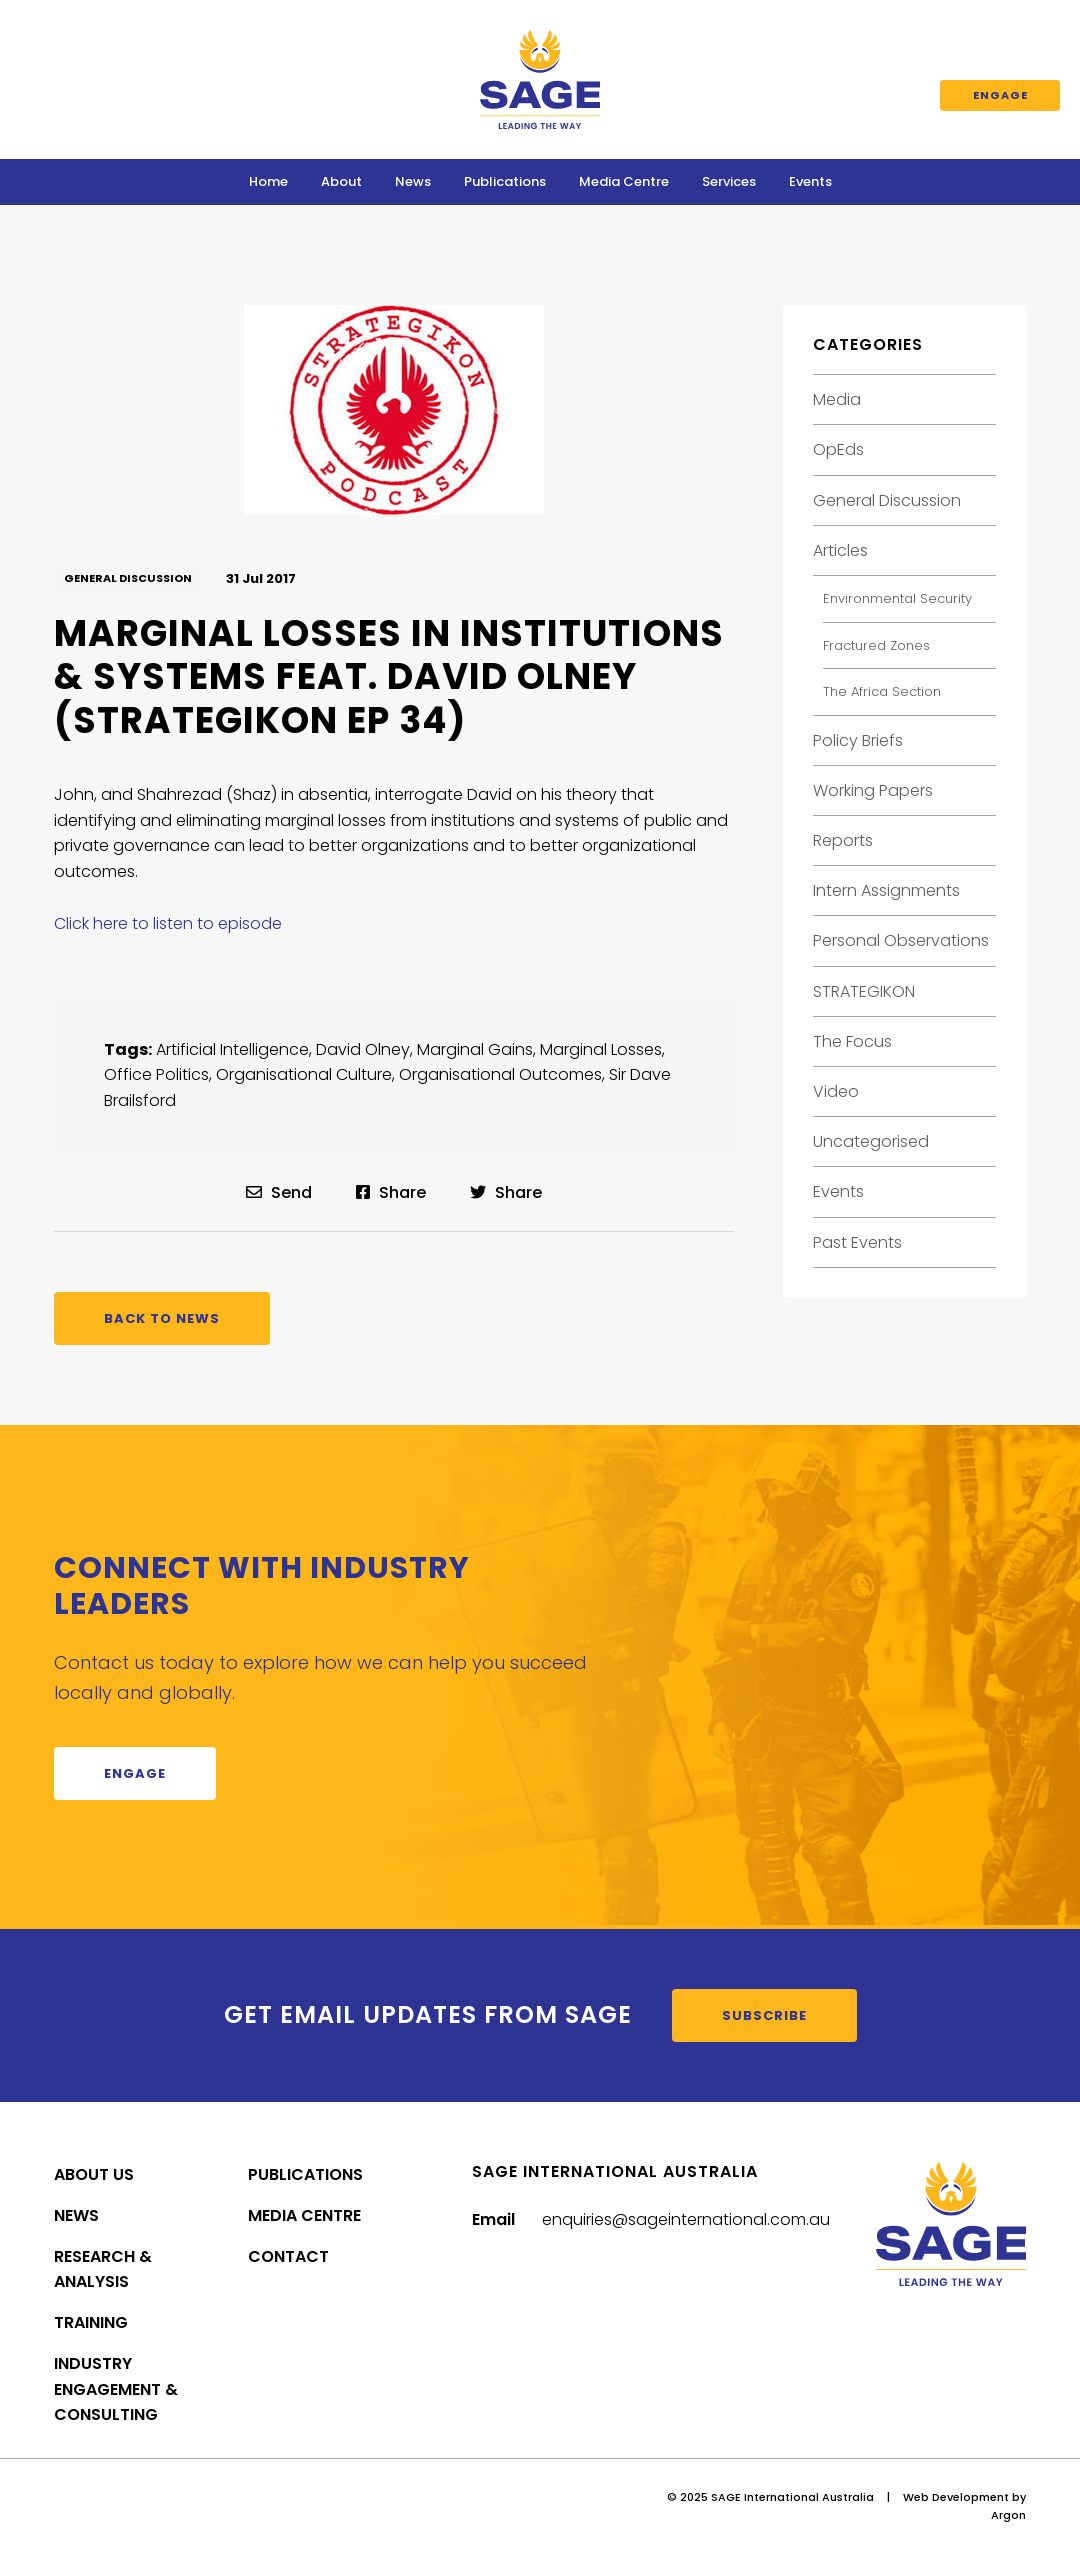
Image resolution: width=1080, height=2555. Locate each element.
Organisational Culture (304, 1074)
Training (91, 2322)
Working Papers (873, 790)
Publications (505, 181)
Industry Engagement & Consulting (116, 2389)
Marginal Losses (601, 1049)
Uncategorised (871, 1141)
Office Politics (156, 1074)
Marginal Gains (475, 1049)
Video (836, 1091)
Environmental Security (897, 598)
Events (810, 181)
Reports (843, 840)
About (341, 181)
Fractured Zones (876, 645)
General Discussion (128, 578)
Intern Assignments (886, 890)
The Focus (852, 1041)
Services (729, 181)
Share (391, 1192)
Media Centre (624, 181)
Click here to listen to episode (168, 923)
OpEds (838, 449)
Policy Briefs (858, 740)
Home (268, 181)
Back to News (162, 1318)
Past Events (857, 1242)
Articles (840, 550)
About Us (94, 2174)
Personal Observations (901, 940)
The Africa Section (882, 691)
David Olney (363, 1049)
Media (837, 399)
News (413, 181)
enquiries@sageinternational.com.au (686, 2219)
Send (279, 1192)
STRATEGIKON (864, 991)
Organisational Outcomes (500, 1074)
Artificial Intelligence (232, 1049)
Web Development (956, 2497)
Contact (288, 2256)
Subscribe (764, 2015)
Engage (1000, 95)
